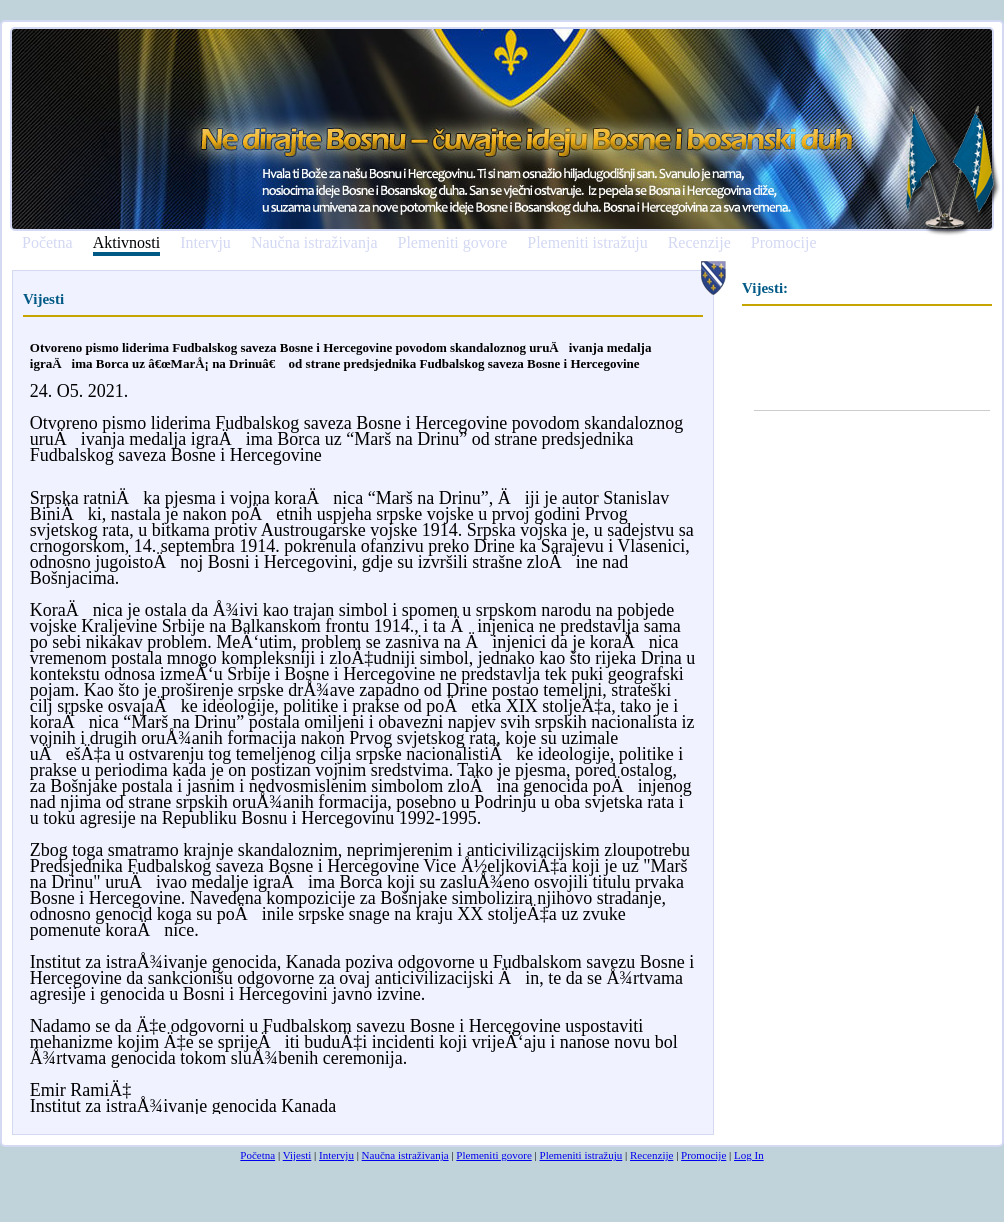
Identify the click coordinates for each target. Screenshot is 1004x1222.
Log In (749, 1155)
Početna (47, 243)
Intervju (205, 243)
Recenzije (699, 243)
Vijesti (297, 1155)
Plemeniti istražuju (587, 243)
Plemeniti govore (452, 243)
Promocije (784, 243)
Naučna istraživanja (314, 243)
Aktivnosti (127, 243)
